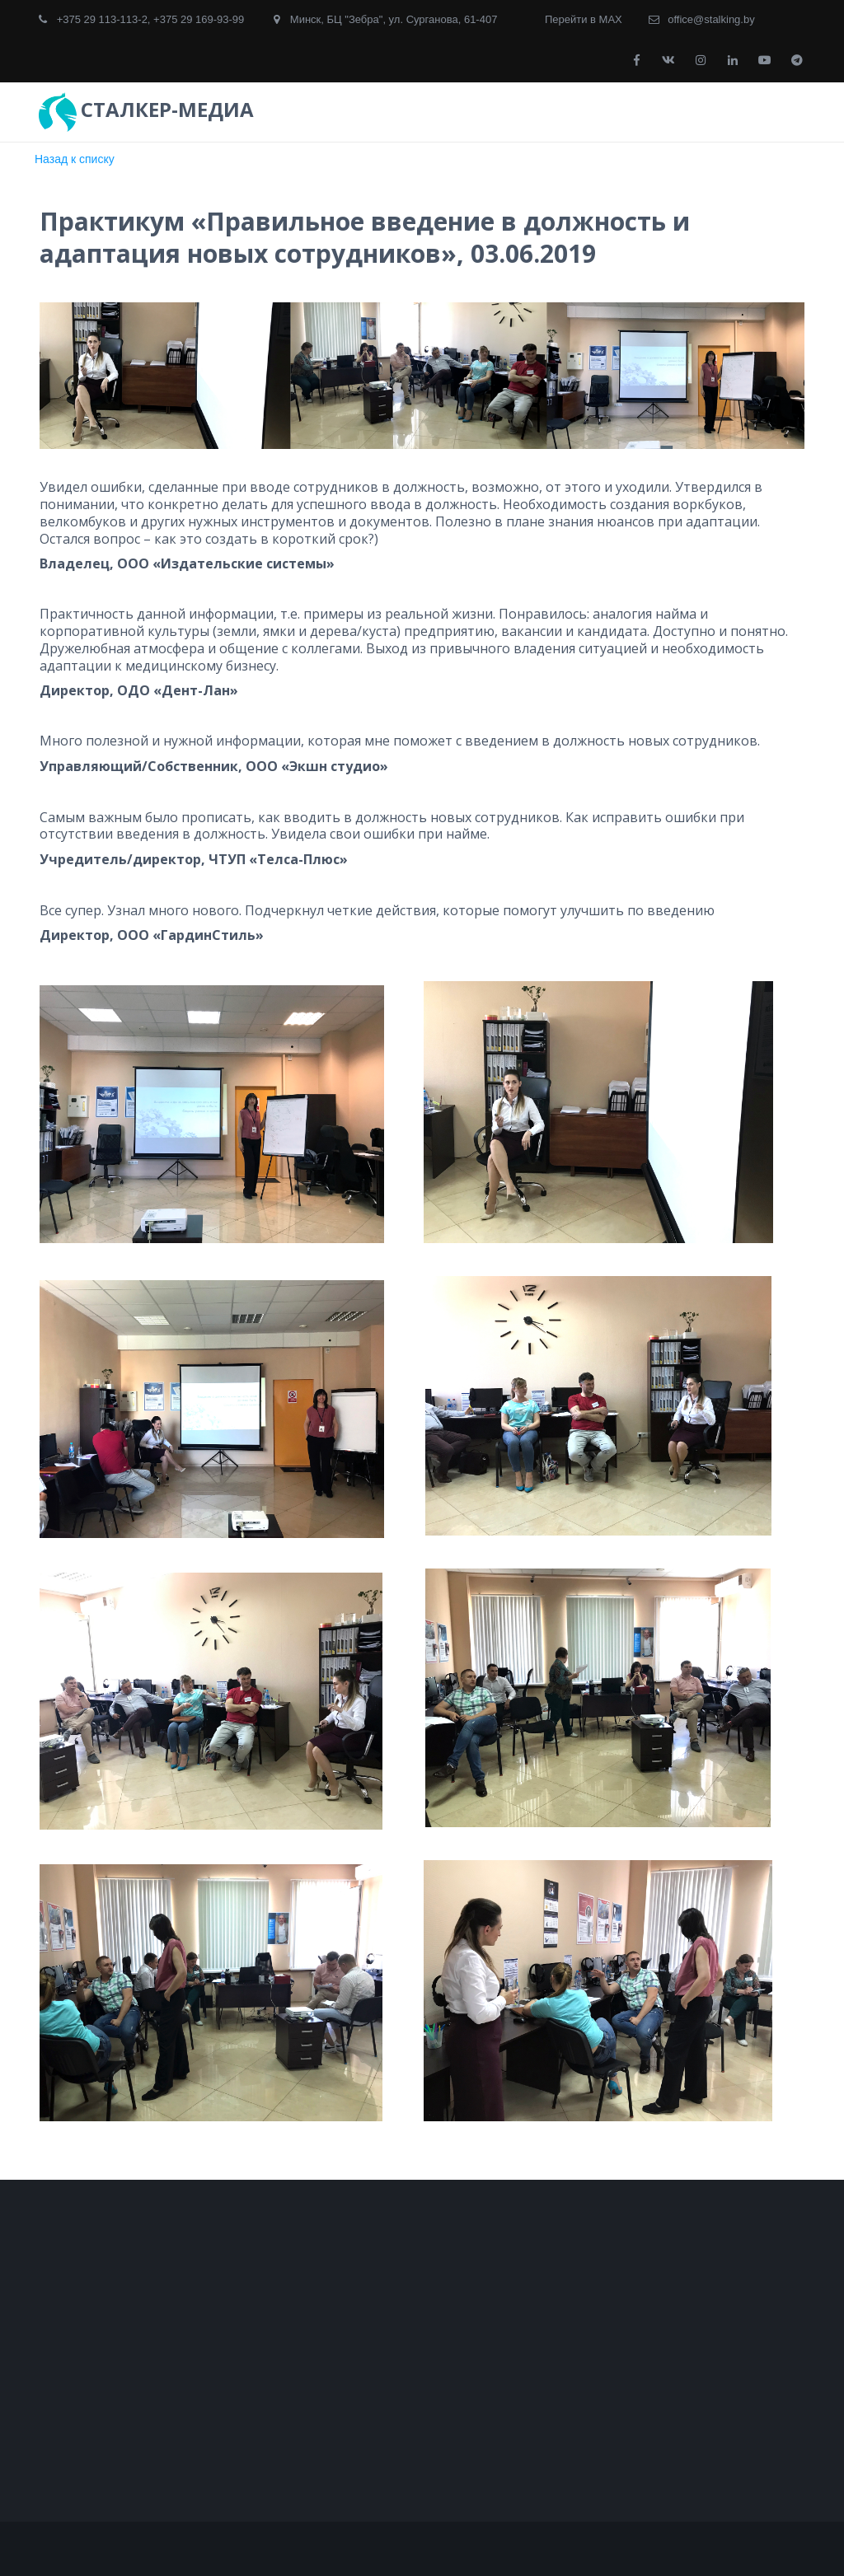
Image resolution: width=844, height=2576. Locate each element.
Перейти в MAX (583, 19)
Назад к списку (75, 159)
